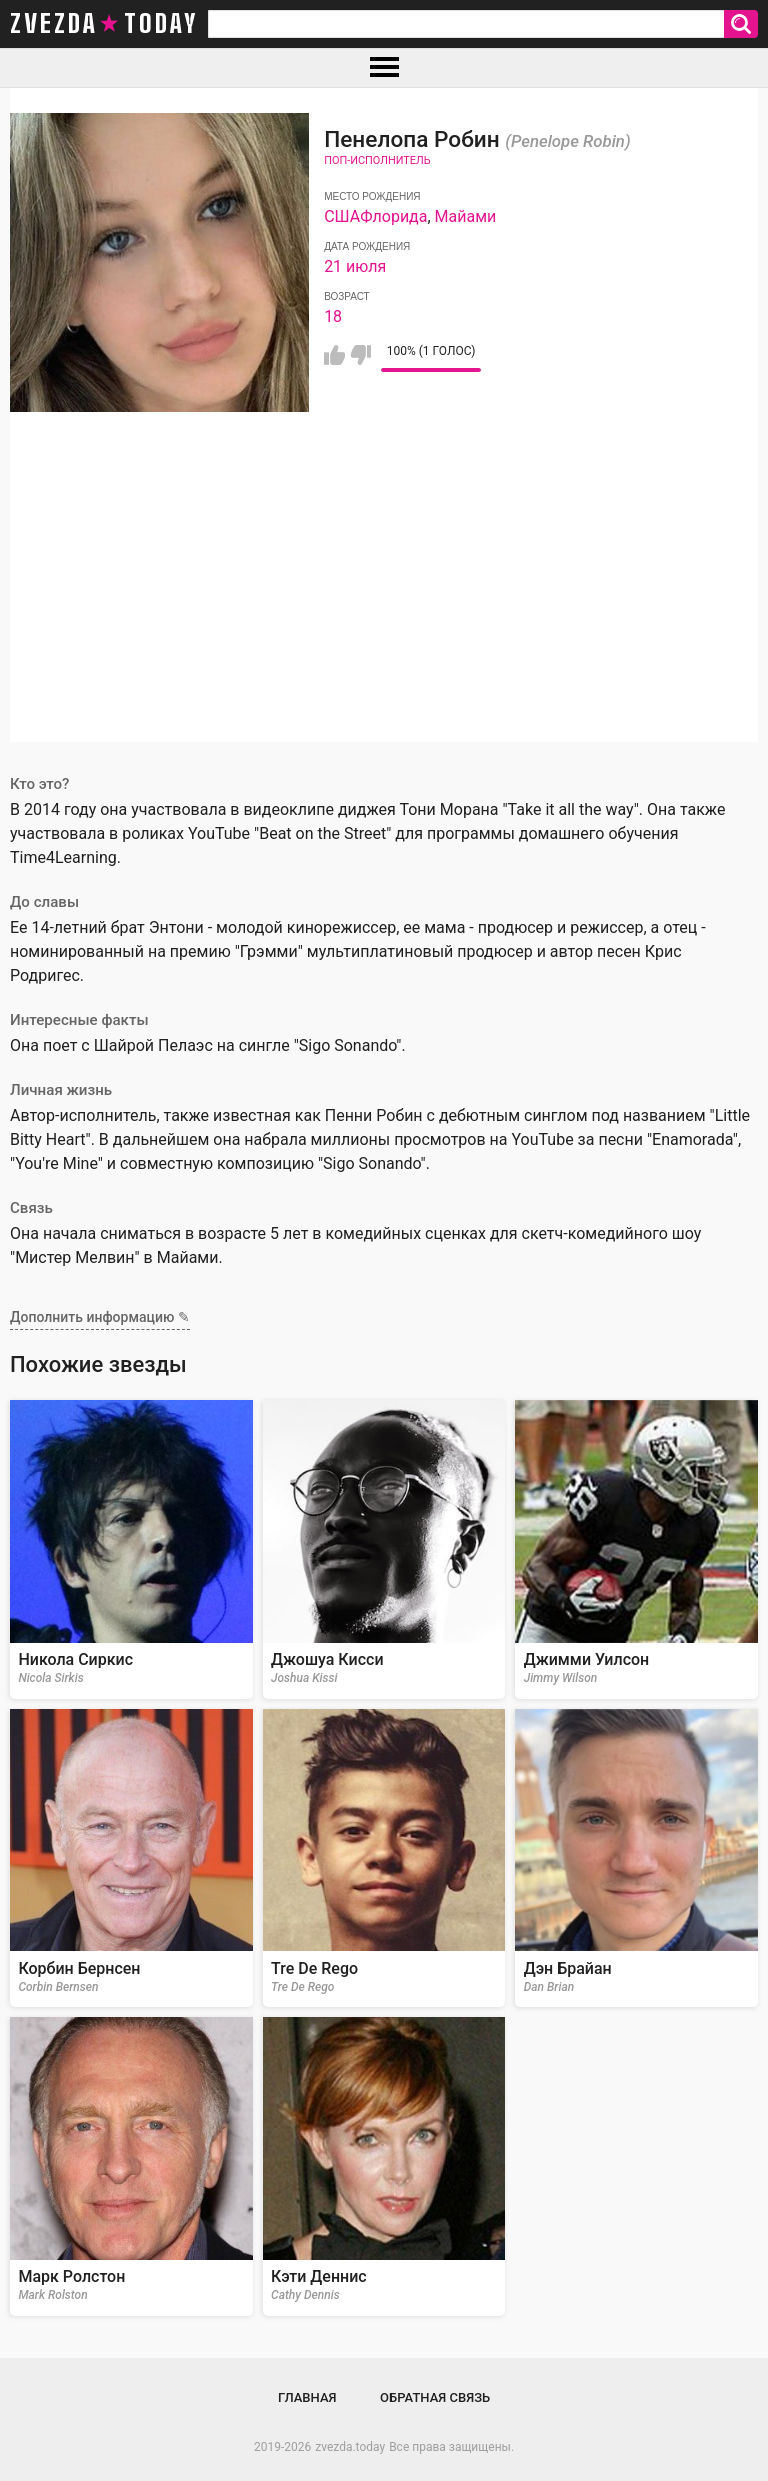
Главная (307, 2397)
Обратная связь (435, 2397)
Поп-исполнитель (377, 160)
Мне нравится (334, 355)
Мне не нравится (360, 355)
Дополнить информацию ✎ (100, 1317)
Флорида (393, 216)
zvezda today (104, 24)
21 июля (355, 266)
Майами (466, 216)
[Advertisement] (384, 602)
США (342, 216)
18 (333, 316)
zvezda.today (350, 2447)
